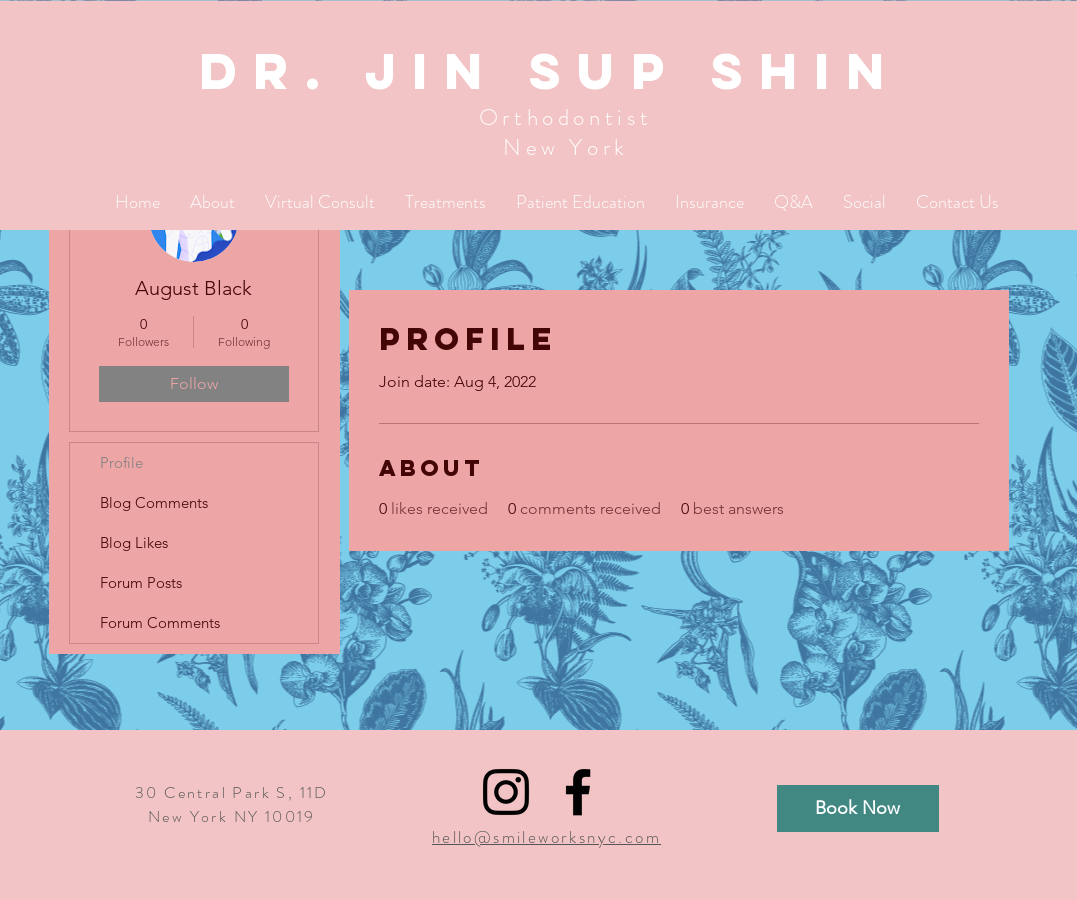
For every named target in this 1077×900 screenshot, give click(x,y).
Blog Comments (154, 502)
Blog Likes (134, 542)
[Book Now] (858, 808)
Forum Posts (141, 582)
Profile (121, 462)
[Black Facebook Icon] (578, 792)
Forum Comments (160, 622)
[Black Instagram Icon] (506, 792)
